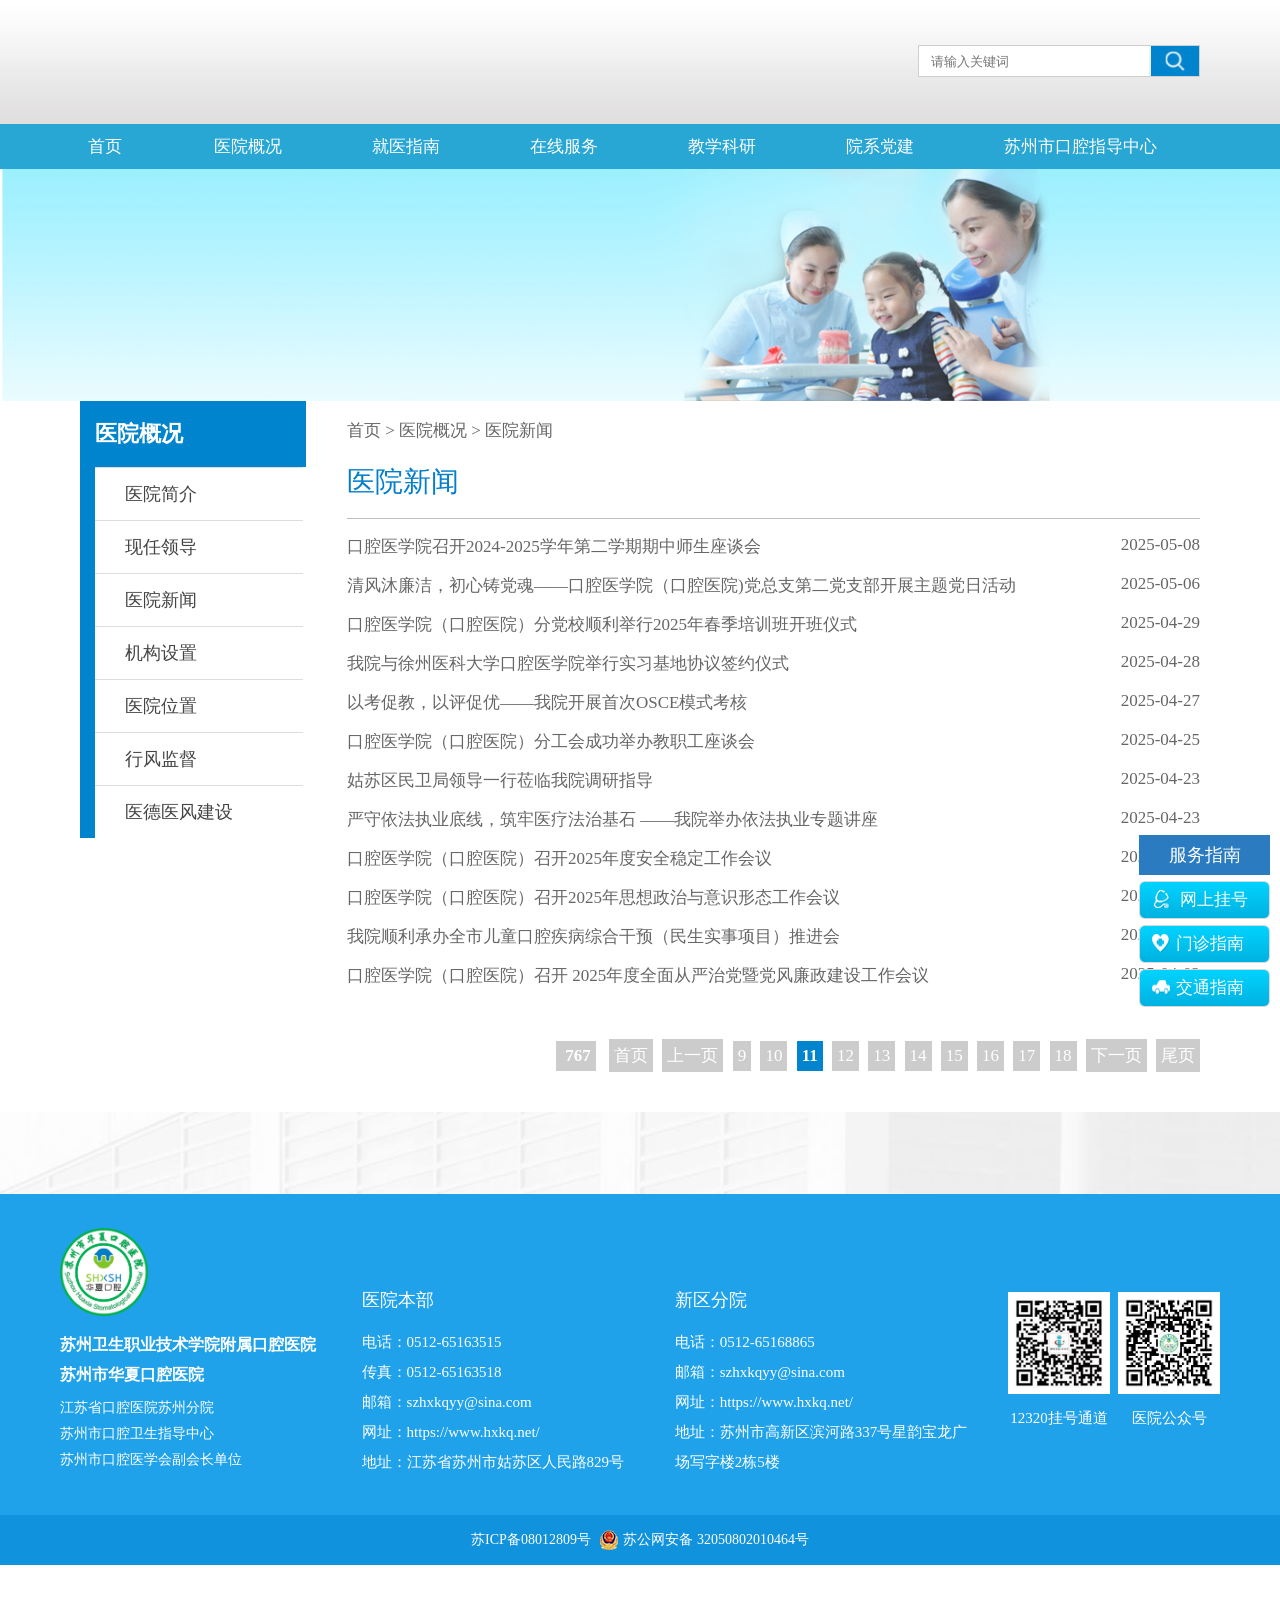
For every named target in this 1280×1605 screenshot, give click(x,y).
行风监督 (161, 759)
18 (1063, 1055)
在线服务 (564, 146)
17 (1026, 1055)
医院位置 (161, 706)
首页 (105, 146)
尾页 (1178, 1055)
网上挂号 (1200, 899)
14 (918, 1055)
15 (954, 1055)
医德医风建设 (179, 812)
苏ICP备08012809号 (531, 1539)
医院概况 (248, 146)
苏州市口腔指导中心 (1080, 146)
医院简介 (161, 494)
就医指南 (406, 146)
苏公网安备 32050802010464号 (716, 1539)
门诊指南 (1198, 943)
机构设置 (161, 653)
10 (773, 1055)
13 (881, 1055)
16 (990, 1055)
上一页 (692, 1055)
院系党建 (880, 146)
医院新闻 (161, 600)
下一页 (1116, 1055)
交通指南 (1198, 987)
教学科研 (722, 146)
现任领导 (161, 547)
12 (845, 1055)
